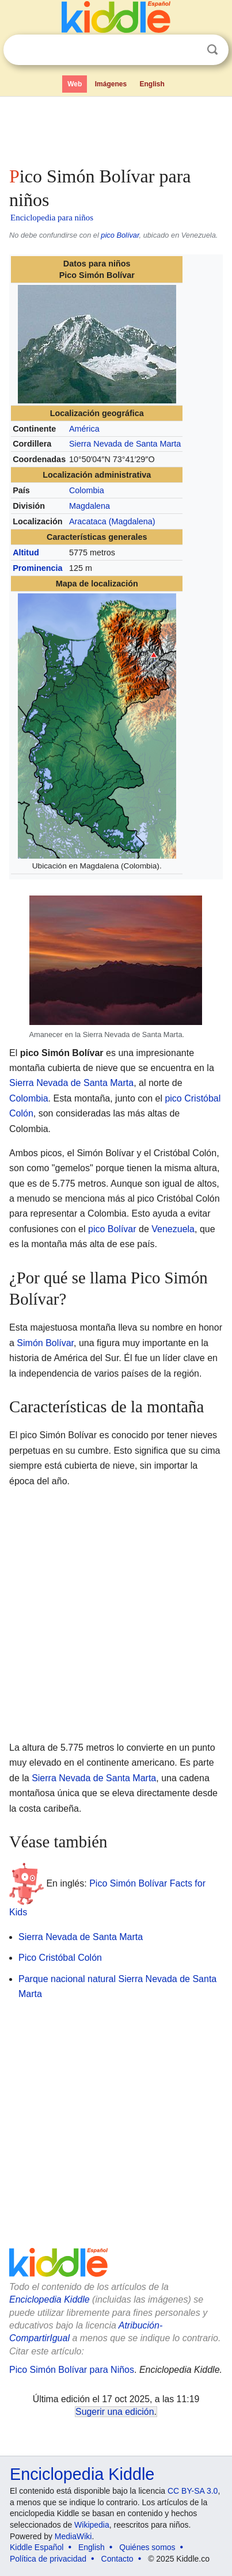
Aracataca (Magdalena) (112, 521)
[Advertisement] (116, 129)
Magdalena (89, 505)
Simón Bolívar (45, 1343)
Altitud (26, 552)
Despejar (189, 50)
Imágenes (111, 84)
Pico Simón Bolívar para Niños (71, 2370)
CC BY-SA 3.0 (193, 2490)
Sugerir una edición (114, 2412)
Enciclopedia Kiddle (49, 2299)
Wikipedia (91, 2524)
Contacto (117, 2558)
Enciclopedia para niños (51, 217)
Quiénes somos (147, 2547)
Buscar (212, 50)
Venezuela (173, 1229)
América (84, 428)
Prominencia (37, 568)
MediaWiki (73, 2536)
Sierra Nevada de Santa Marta (125, 443)
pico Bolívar (120, 235)
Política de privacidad (48, 2558)
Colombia (86, 490)
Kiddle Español (36, 2547)
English (152, 84)
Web (74, 84)
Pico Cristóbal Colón (60, 1958)
